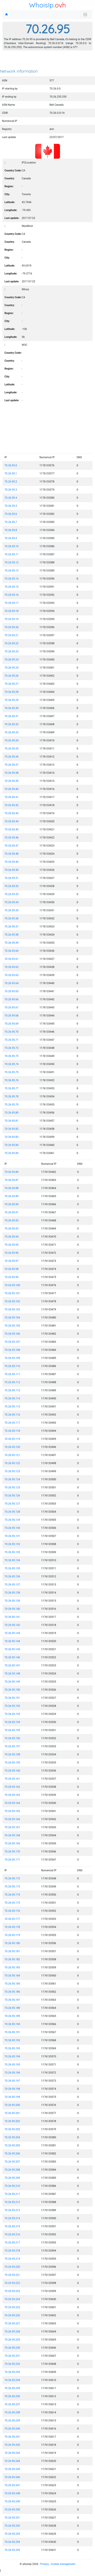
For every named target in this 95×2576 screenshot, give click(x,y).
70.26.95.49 (11, 861)
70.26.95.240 (12, 2428)
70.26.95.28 (11, 691)
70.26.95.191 (12, 2032)
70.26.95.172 (12, 1878)
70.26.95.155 (12, 1730)
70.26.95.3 (10, 489)
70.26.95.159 (12, 1762)
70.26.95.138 (12, 1592)
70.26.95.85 (11, 1153)
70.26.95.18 (11, 611)
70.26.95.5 (10, 505)
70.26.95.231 (12, 2355)
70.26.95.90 (11, 1204)
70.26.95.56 (11, 918)
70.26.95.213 (12, 2210)
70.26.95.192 (12, 2040)
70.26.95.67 (11, 1007)
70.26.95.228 (12, 2331)
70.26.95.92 (11, 1220)
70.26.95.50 (11, 869)
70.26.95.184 (12, 1975)
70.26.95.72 (11, 1047)
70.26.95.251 (12, 2517)
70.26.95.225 (12, 2307)
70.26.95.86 (11, 1171)
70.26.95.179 (12, 1935)
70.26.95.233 (12, 2372)
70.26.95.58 (11, 934)
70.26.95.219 (12, 2258)
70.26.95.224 (12, 2299)
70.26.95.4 (10, 497)
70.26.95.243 (12, 2452)
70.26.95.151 (12, 1697)
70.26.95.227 (12, 2323)
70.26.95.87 (11, 1180)
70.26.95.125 (12, 1487)
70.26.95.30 (11, 708)
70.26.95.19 (11, 619)
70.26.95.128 (12, 1511)
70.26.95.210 (12, 2185)
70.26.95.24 (11, 659)
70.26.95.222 (12, 2283)
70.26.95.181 (12, 1951)
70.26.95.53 (11, 894)
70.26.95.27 (11, 683)
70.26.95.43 (11, 813)
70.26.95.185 (12, 1983)
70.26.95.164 (12, 1803)
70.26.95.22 (11, 643)
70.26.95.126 (12, 1495)
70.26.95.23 (11, 651)
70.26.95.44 (11, 821)
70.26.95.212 (12, 2202)
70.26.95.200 (12, 2105)
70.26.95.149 (12, 1681)
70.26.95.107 (12, 1341)
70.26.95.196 (12, 2072)
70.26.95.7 (10, 522)
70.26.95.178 (12, 1927)
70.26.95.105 (12, 1325)
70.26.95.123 (12, 1471)
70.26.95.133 (12, 1552)
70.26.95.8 (10, 530)
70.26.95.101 (12, 1293)
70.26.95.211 (12, 2194)
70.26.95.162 (12, 1786)
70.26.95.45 (11, 829)
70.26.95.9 (10, 538)
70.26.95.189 (12, 2016)
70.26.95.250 (12, 2509)
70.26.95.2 (10, 481)
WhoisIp (41, 5)
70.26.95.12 (11, 562)
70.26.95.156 (12, 1738)
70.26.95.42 (11, 805)
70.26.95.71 (11, 1039)
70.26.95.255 (12, 2550)
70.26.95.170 (12, 1851)
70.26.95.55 (11, 910)
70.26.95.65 (11, 991)
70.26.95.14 (11, 578)
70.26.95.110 (12, 1366)
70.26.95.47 (11, 845)
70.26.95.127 (12, 1503)
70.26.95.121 (12, 1455)
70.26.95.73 (11, 1056)
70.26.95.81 (11, 1120)
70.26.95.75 (11, 1072)
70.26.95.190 (12, 2024)
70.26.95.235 (12, 2388)
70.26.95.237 (12, 2404)
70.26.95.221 (12, 2274)
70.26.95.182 (12, 1959)
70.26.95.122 (12, 1463)
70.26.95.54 (11, 902)
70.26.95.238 (12, 2412)
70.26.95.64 (11, 983)
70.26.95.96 (11, 1252)
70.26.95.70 (11, 1031)
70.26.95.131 (12, 1536)
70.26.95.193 (12, 2048)
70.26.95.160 (12, 1770)
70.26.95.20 (11, 627)
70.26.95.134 (12, 1560)
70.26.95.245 (12, 2469)
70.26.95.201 (12, 2113)
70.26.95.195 (12, 2064)
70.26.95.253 (12, 2533)
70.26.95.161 (12, 1778)
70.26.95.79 (11, 1104)
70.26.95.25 (11, 667)
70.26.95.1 (10, 473)
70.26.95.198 (12, 2088)
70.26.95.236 (12, 2396)
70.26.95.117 (12, 1422)
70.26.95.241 (12, 2436)
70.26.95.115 (12, 1406)
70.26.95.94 (11, 1236)
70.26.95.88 (11, 1188)
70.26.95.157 (12, 1746)
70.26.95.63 (11, 975)
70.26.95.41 (11, 797)
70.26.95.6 (10, 513)
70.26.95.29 (11, 700)
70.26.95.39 (11, 780)
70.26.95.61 (11, 958)
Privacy (44, 2564)
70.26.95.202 (12, 2121)
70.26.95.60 (11, 950)
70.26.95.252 (12, 2525)
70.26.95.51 (11, 878)
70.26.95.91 (11, 1212)
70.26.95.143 (12, 1633)
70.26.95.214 (12, 2218)
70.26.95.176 (12, 1910)
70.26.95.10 (11, 546)
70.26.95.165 (12, 1811)
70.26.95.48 (11, 853)
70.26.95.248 (12, 2493)
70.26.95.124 (12, 1479)
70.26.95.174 (12, 1894)
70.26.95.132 (12, 1544)
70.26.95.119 (12, 1438)
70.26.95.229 (12, 2339)
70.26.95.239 (12, 2420)
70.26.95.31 (11, 716)
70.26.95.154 (12, 1722)
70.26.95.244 (12, 2461)
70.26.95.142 (12, 1625)
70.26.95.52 (11, 886)
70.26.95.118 (12, 1430)
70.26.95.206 (12, 2153)
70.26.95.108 (12, 1349)
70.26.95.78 (11, 1096)
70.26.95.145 (12, 1649)
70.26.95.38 (11, 772)
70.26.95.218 (12, 2250)
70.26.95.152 (12, 1705)
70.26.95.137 (12, 1584)
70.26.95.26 (11, 675)
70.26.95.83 (11, 1136)
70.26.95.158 (12, 1754)
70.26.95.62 (11, 967)
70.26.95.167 (12, 1827)
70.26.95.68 (11, 1015)
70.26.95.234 (12, 2380)
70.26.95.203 (12, 2129)
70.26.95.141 (12, 1616)
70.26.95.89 (11, 1196)
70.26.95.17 (11, 602)
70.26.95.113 (12, 1390)
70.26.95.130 (12, 1527)
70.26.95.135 (12, 1568)
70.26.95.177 (12, 1918)
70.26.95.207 (12, 2161)
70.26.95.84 (11, 1145)
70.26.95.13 (11, 570)
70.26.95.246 (12, 2477)
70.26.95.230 (12, 2347)
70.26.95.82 (11, 1128)
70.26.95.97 (11, 1260)
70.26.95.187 (12, 1999)
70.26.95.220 (12, 2266)
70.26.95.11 (11, 554)
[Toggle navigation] (85, 14)
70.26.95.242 (12, 2444)
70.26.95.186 (12, 1991)
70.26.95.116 (12, 1414)
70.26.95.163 (12, 1794)
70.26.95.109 (12, 1358)
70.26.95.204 (12, 2137)
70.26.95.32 (11, 724)
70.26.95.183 (12, 1967)
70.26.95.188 (12, 2007)
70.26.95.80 (11, 1112)
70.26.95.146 (12, 1657)
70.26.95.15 (11, 586)
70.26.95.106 (12, 1333)
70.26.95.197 (12, 2080)
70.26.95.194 (12, 2056)
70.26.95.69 (11, 1023)
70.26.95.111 (12, 1374)
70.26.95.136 (12, 1576)
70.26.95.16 (11, 594)
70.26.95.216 (12, 2234)
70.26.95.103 (12, 1309)
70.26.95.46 (11, 837)
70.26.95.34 (11, 740)
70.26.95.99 (11, 1277)
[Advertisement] (47, 61)
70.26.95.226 (12, 2315)
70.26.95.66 (11, 999)
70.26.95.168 (12, 1835)
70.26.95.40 (11, 789)
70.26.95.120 (12, 1447)
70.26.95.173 (12, 1886)
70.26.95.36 (11, 756)
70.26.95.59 (11, 942)
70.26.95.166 (12, 1819)
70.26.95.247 (12, 2485)
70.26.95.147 (12, 1665)
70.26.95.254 (12, 2541)
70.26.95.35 (11, 748)
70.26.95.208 (12, 2169)
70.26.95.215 (12, 2226)
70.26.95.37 (11, 764)
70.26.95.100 (12, 1285)
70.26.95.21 (11, 635)
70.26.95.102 (12, 1301)
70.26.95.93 (11, 1228)
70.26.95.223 (12, 2291)
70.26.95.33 (11, 732)
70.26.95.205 (12, 2145)
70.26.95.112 (12, 1382)
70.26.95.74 (11, 1064)
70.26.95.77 (11, 1088)
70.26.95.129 (12, 1519)
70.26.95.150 (12, 1689)
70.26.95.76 (11, 1080)
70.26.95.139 (12, 1600)
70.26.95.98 (11, 1269)
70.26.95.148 (12, 1673)
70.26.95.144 (12, 1641)
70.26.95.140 (12, 1608)
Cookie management (63, 2564)
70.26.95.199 (12, 2096)
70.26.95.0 (10, 465)
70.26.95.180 (12, 1943)
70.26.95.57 (11, 926)
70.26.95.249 (12, 2501)
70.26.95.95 (11, 1244)
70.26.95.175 (12, 1902)
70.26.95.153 (12, 1714)
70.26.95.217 (12, 2242)
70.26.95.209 (12, 2177)
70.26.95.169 (12, 1843)
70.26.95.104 (12, 1317)
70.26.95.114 (12, 1398)
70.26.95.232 (12, 2363)
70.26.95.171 (12, 1859)
